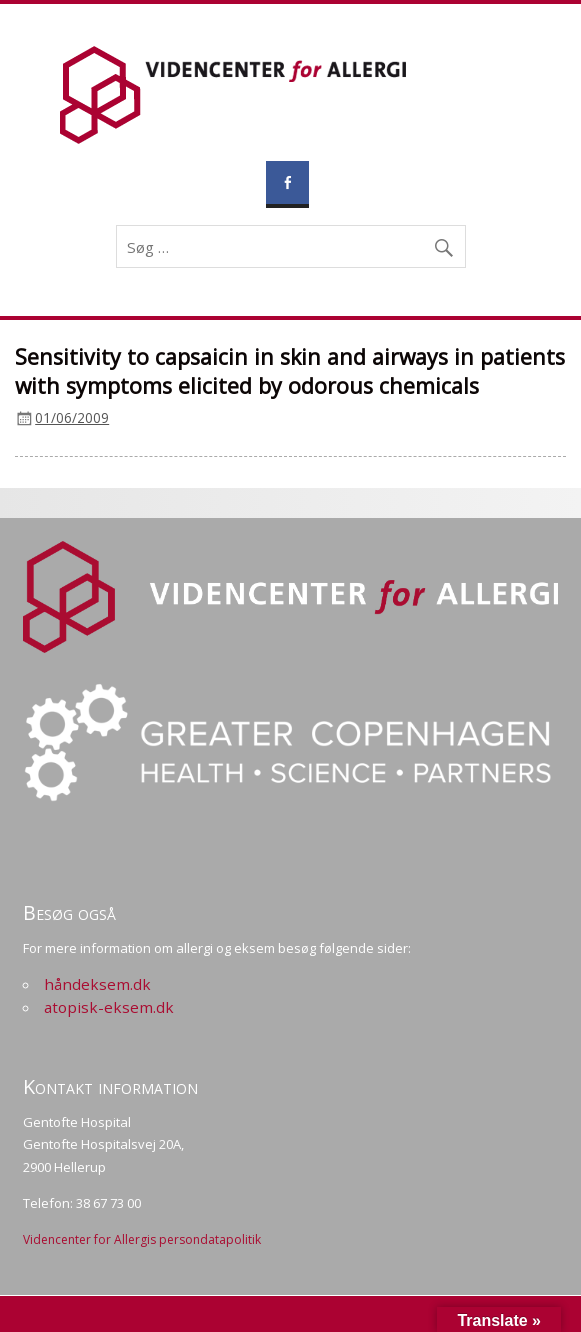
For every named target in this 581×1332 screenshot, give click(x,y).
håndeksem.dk (97, 984)
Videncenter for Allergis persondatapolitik (142, 1239)
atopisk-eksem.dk (109, 1007)
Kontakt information (110, 1086)
